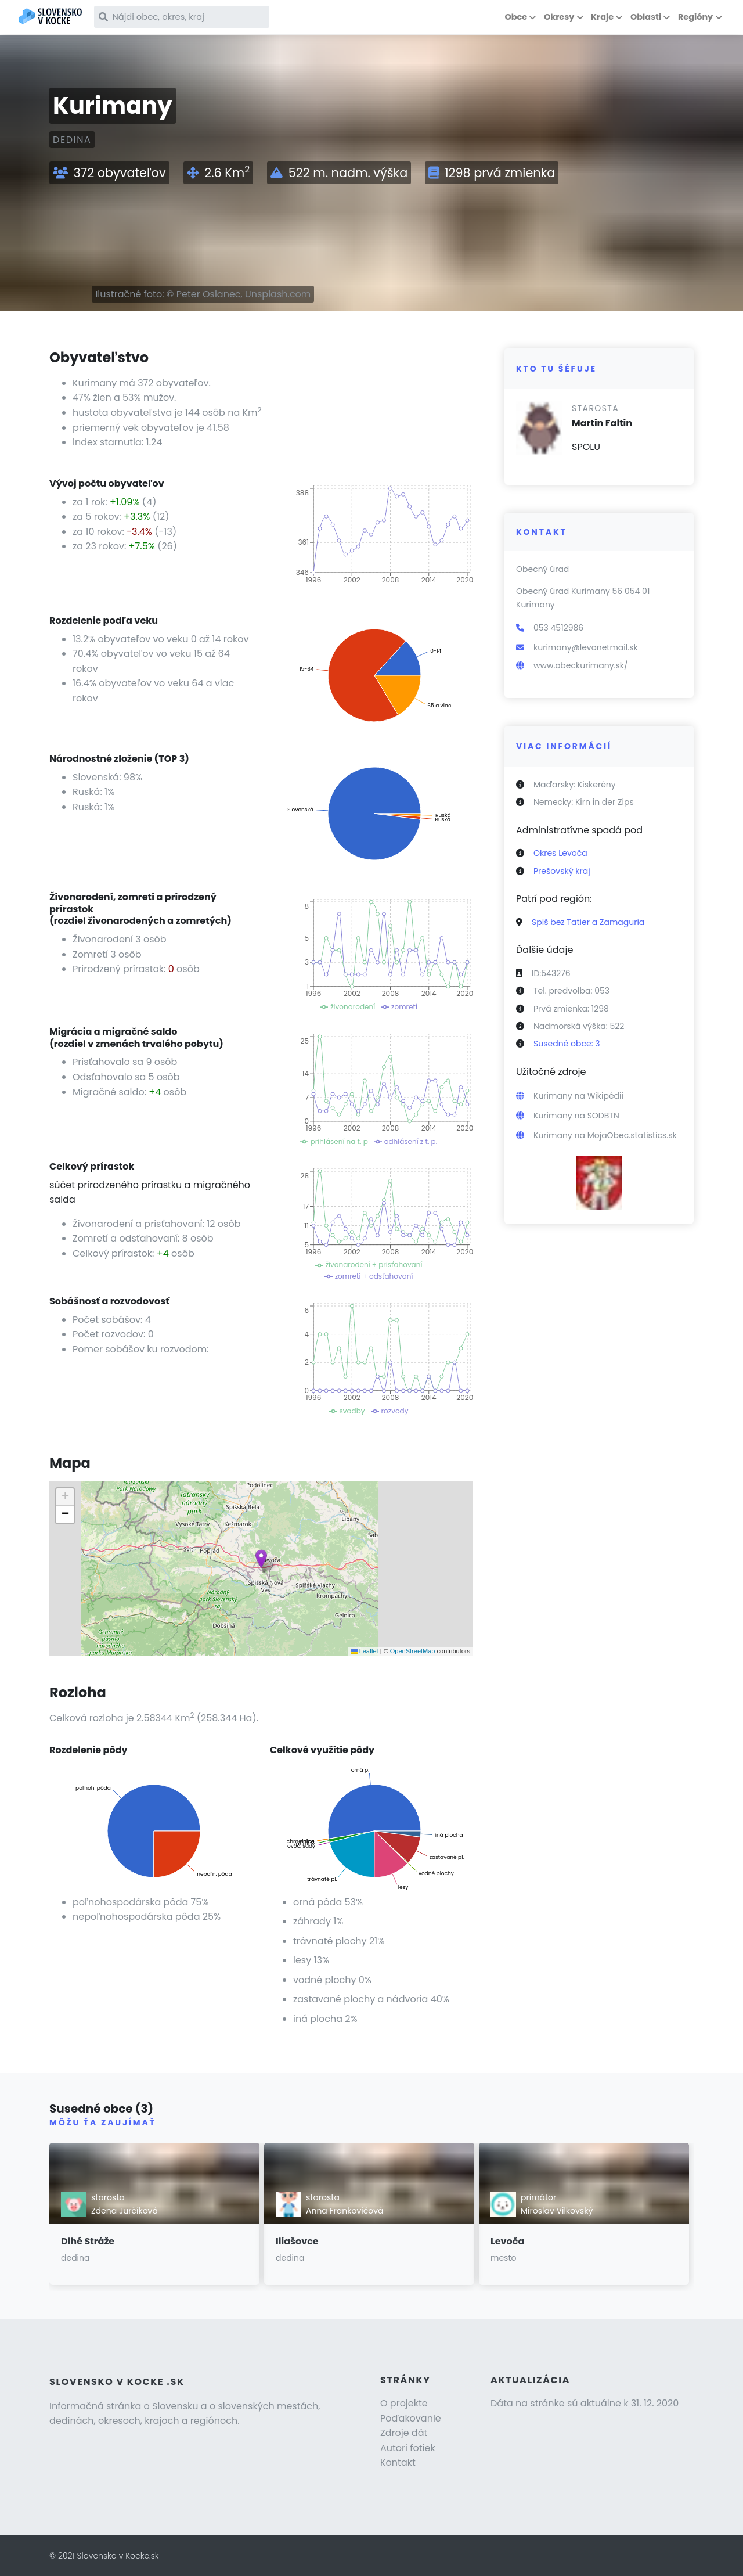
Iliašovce (297, 2241)
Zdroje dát (403, 2433)
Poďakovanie (410, 2418)
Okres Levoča (560, 853)
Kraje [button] (602, 17)
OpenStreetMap (412, 1650)
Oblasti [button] (645, 17)
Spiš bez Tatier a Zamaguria (588, 922)
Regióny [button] (695, 17)
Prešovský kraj (561, 871)
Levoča (507, 2241)
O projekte (404, 2403)
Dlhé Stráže (87, 2241)
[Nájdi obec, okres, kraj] (196, 17)
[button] (261, 1558)
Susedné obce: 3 (566, 1043)
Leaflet (364, 1650)
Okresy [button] (559, 17)
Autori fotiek (407, 2448)
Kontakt (398, 2462)
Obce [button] (515, 17)
